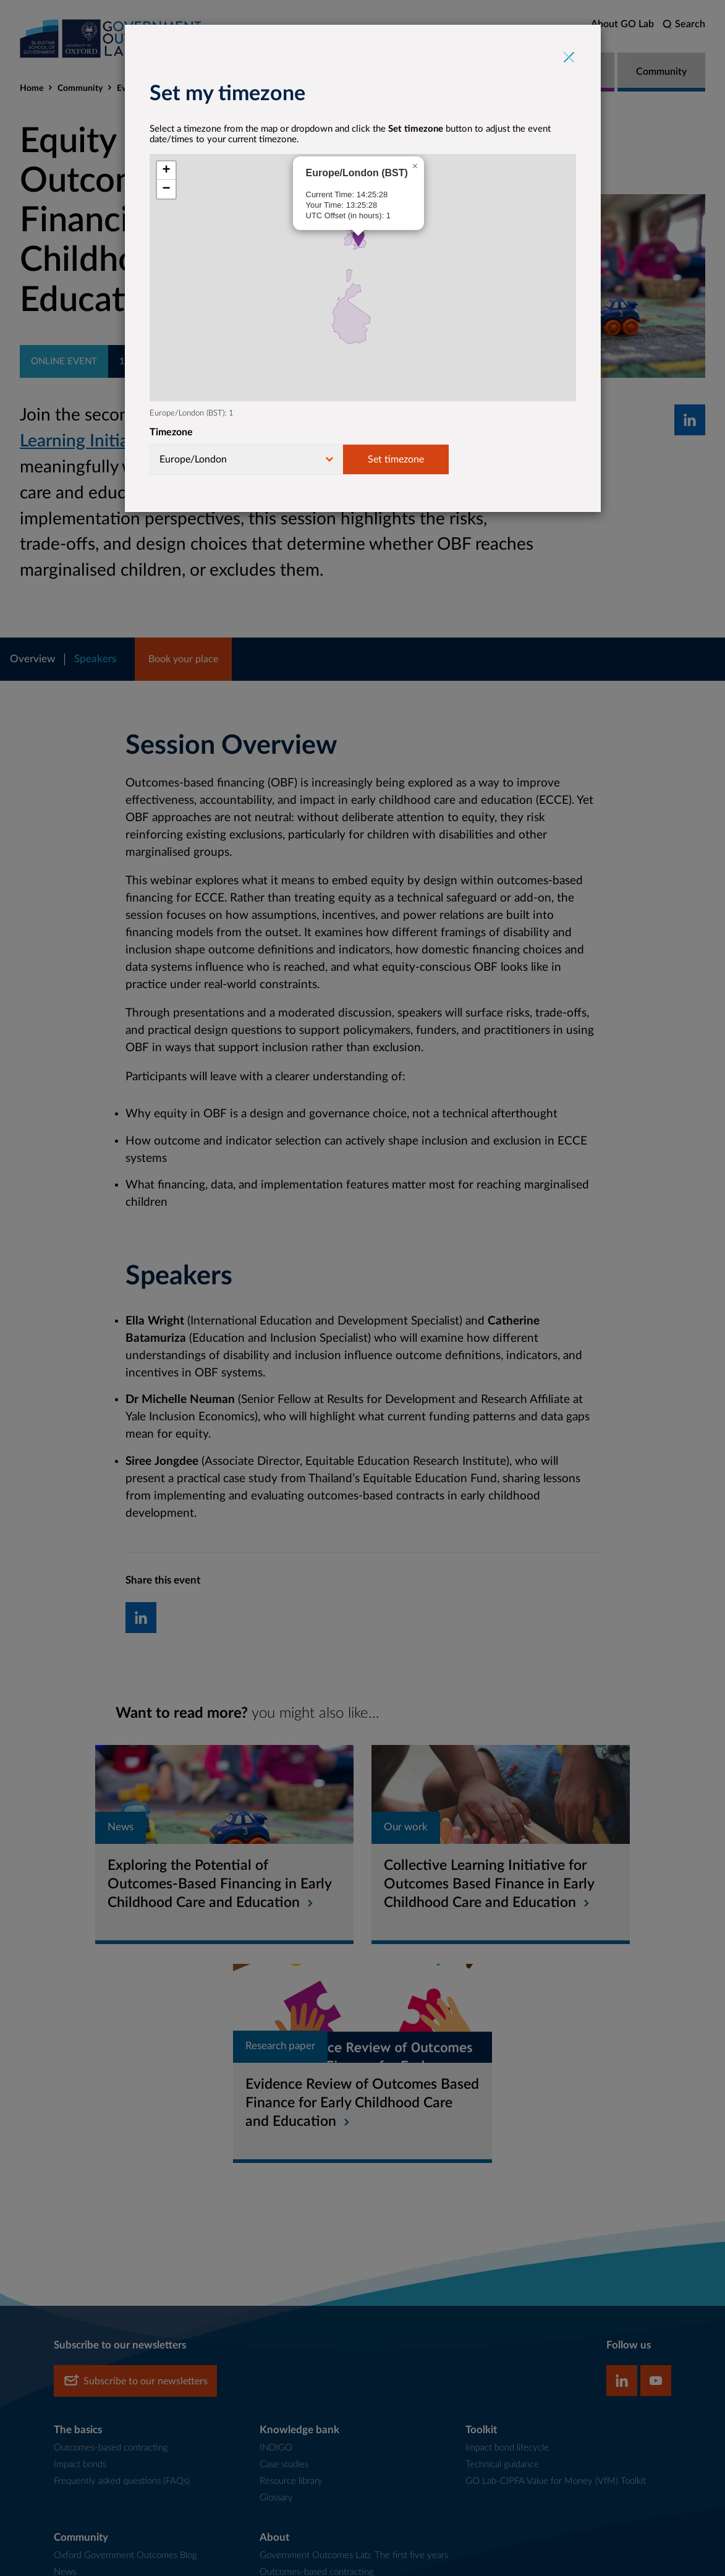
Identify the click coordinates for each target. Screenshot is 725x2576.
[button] (358, 238)
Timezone (171, 432)
